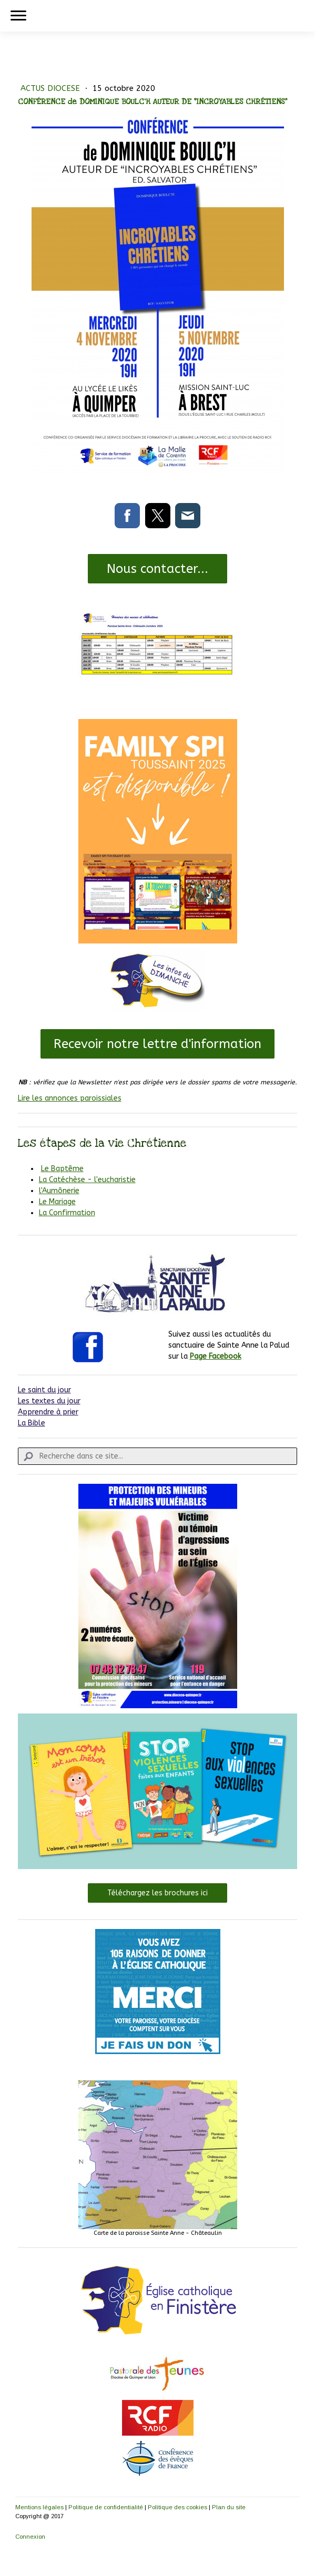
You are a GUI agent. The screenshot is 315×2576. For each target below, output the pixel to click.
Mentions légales (39, 2507)
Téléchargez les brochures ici (157, 1893)
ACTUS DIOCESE (52, 88)
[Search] (158, 1456)
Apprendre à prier (48, 1412)
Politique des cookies (177, 2507)
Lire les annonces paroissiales (69, 1098)
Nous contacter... (157, 568)
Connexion (30, 2536)
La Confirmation (67, 1212)
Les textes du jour (49, 1401)
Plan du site (229, 2507)
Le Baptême (62, 1168)
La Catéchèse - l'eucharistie (87, 1179)
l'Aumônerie (59, 1190)
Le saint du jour (44, 1390)
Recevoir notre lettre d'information (157, 1043)
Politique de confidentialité (105, 2507)
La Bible (31, 1423)
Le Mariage (57, 1201)
